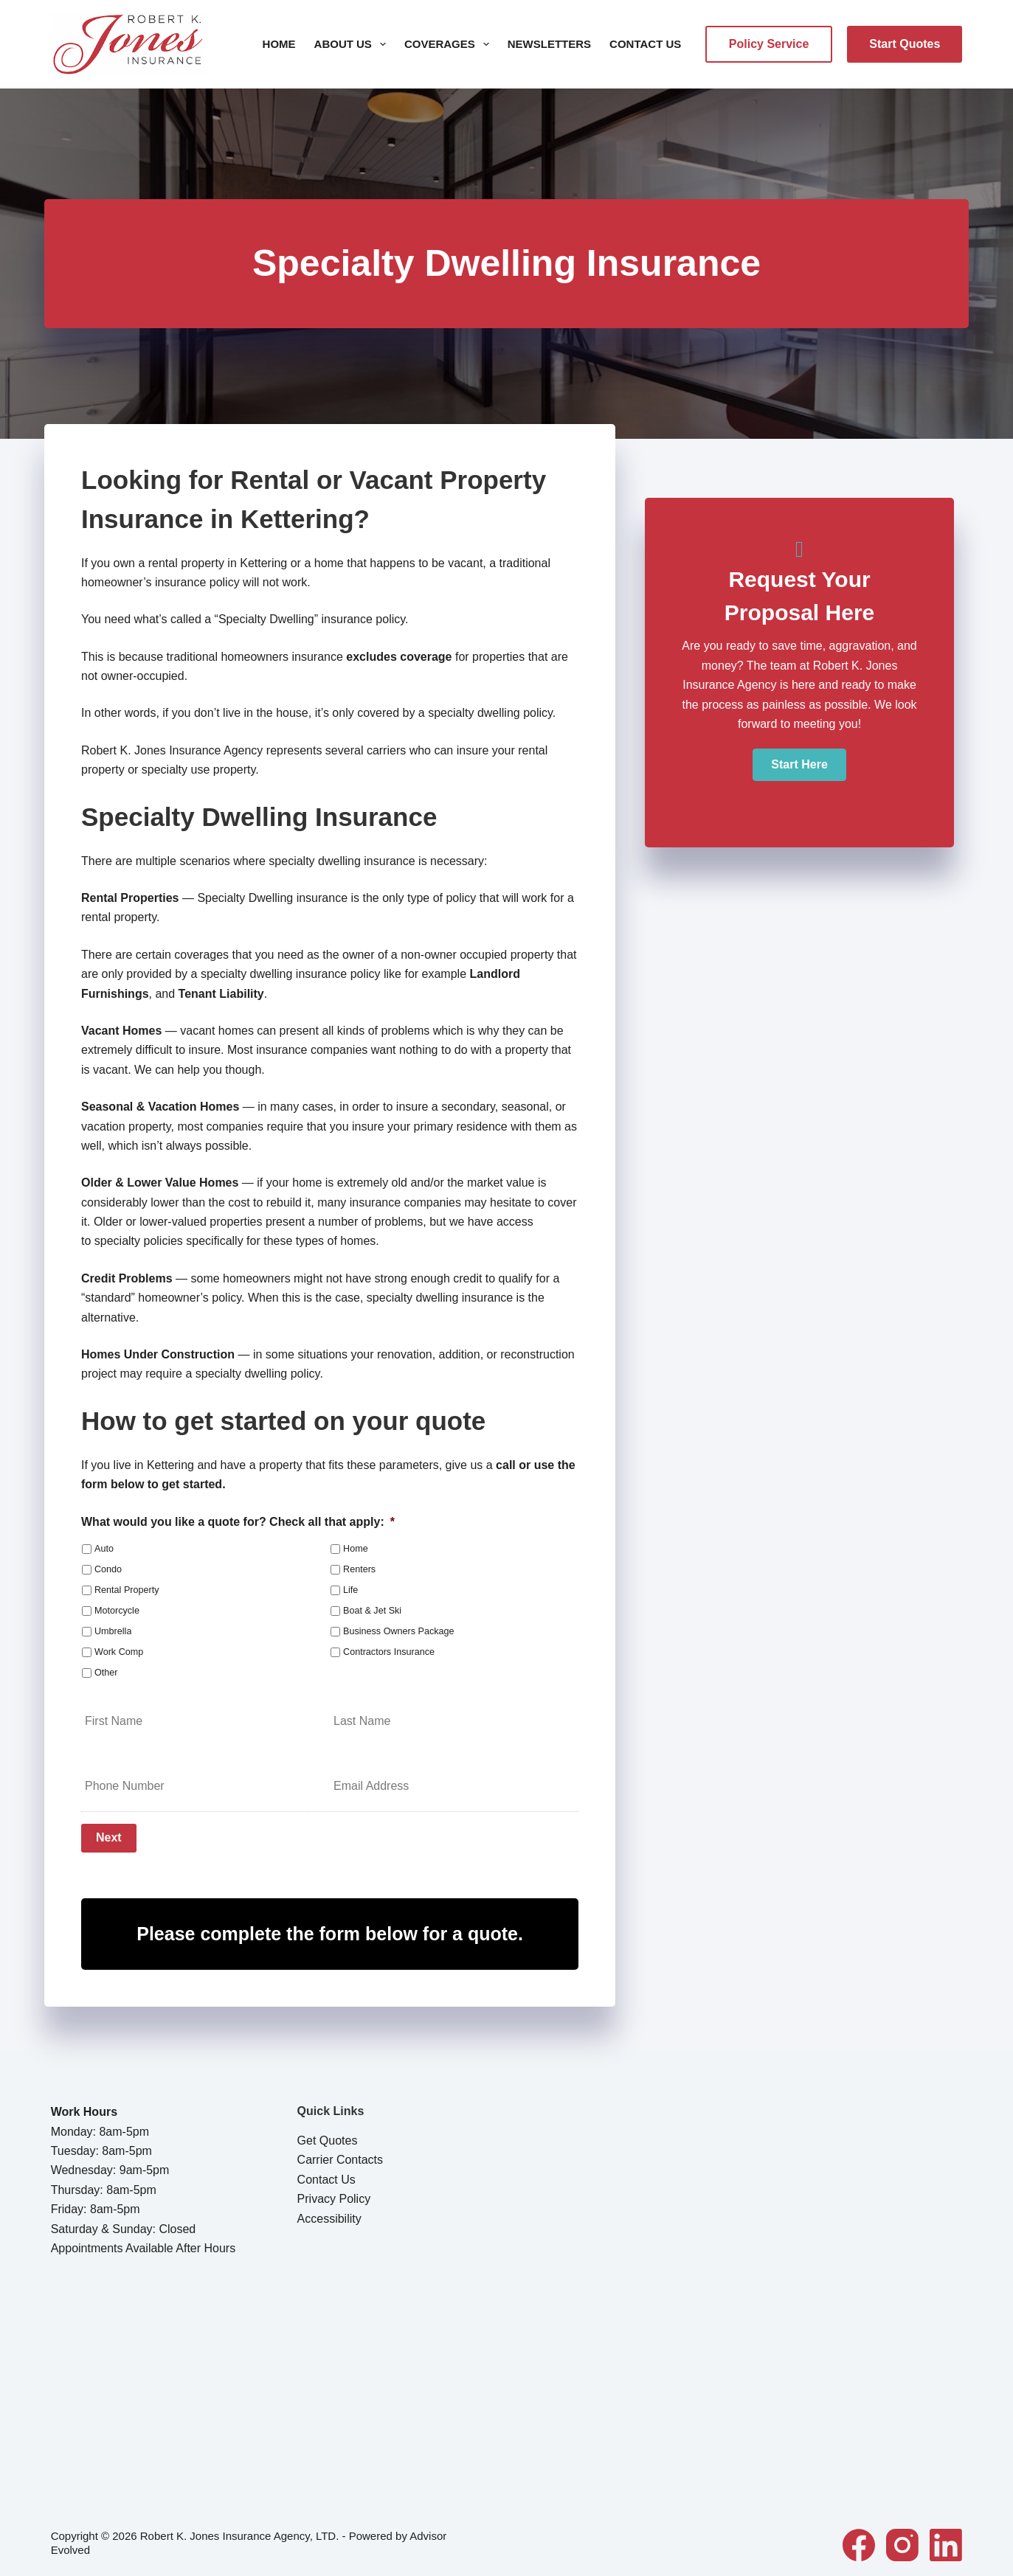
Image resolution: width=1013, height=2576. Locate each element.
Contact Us (645, 44)
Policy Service (769, 44)
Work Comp (118, 1652)
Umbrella (112, 1631)
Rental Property (126, 1590)
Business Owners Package (398, 1631)
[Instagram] (902, 2541)
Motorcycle (116, 1610)
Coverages (449, 44)
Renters (359, 1569)
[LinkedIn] (946, 2541)
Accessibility (329, 2215)
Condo (108, 1569)
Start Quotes (904, 44)
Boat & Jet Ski (372, 1610)
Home (279, 44)
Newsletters (549, 44)
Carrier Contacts (340, 2156)
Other (106, 1672)
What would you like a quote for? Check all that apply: (238, 1522)
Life (350, 1590)
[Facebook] (859, 2541)
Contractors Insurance (389, 1652)
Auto (104, 1549)
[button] (799, 765)
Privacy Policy (334, 2196)
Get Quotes (327, 2137)
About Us (353, 44)
